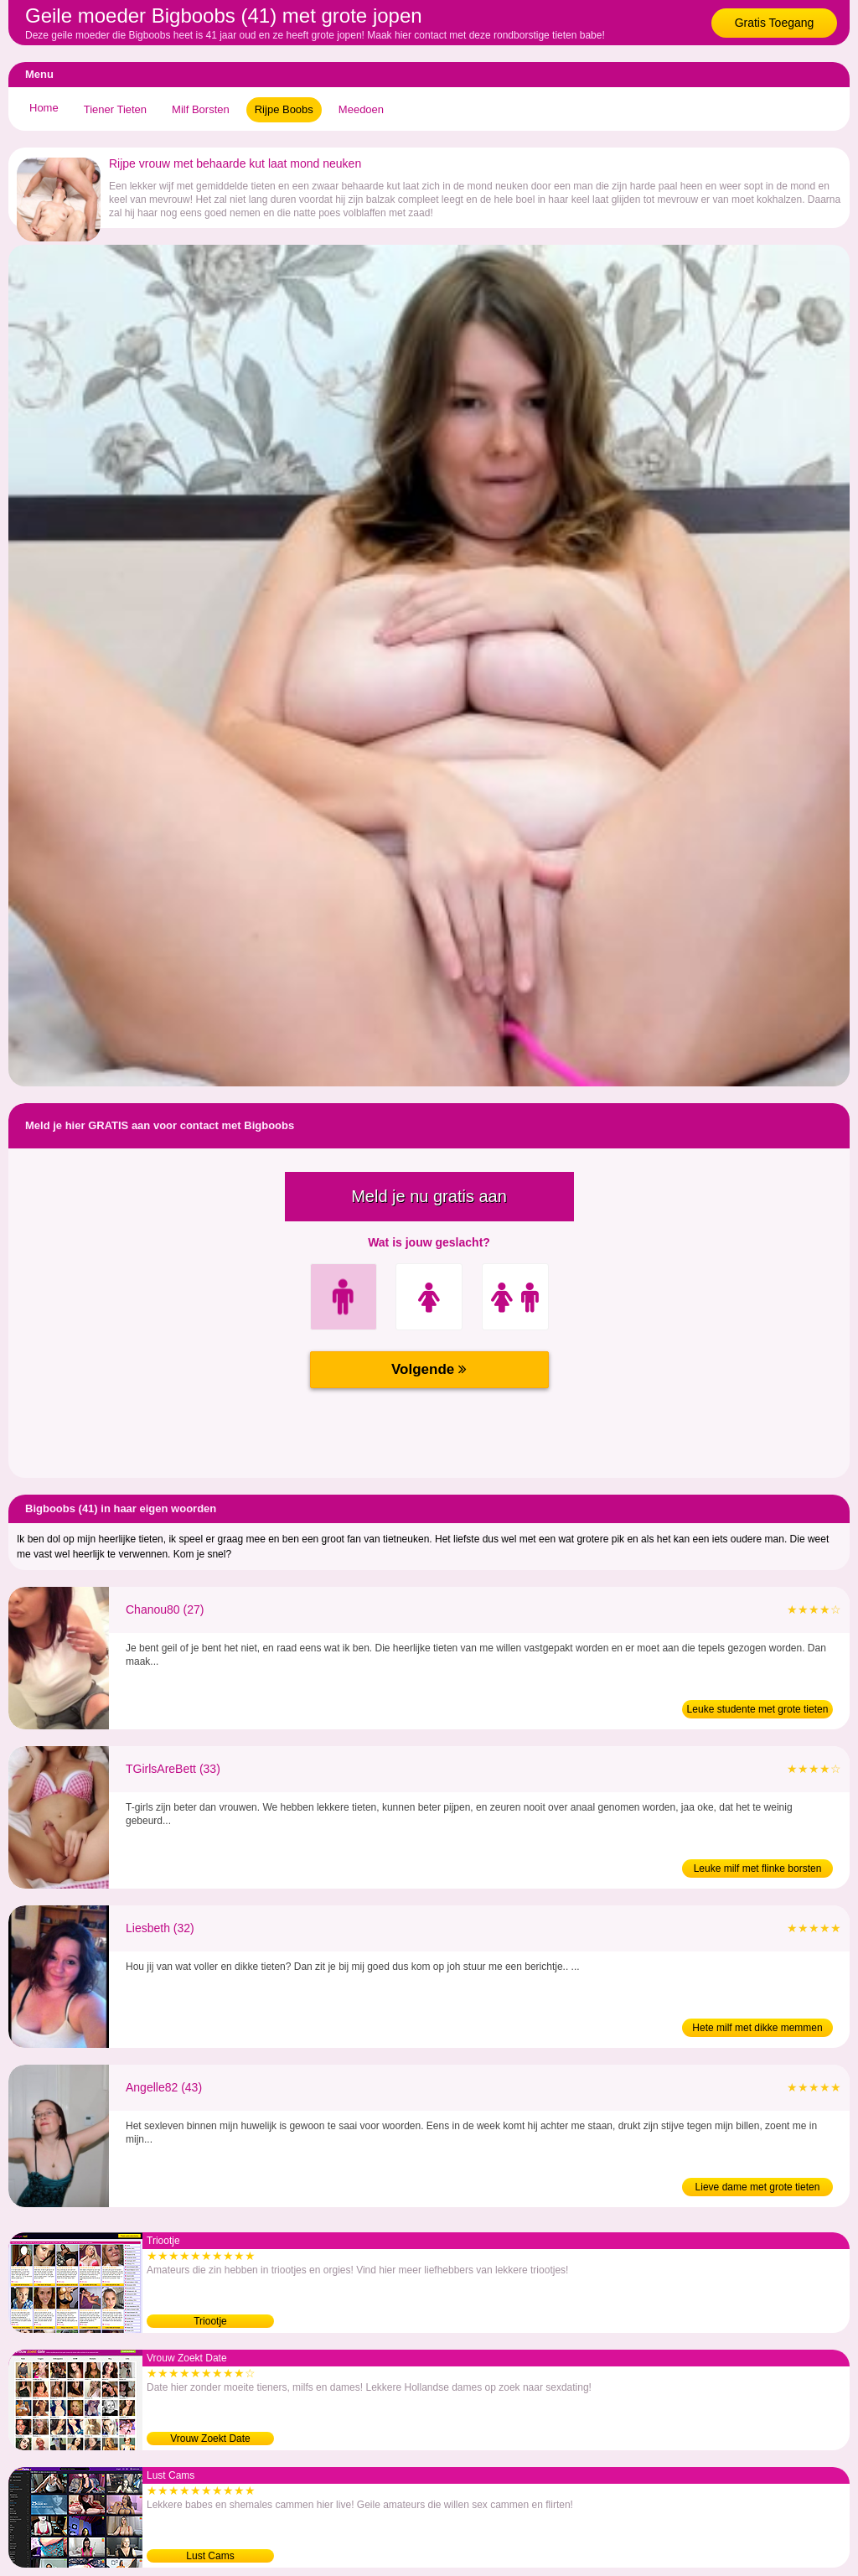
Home (44, 107)
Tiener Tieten (115, 109)
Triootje (210, 2321)
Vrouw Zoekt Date (210, 2438)
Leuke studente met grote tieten (758, 1709)
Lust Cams (210, 2556)
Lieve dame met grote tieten (757, 2187)
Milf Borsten (201, 109)
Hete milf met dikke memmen (757, 2028)
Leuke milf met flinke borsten (758, 1868)
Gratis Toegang (774, 22)
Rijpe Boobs (284, 109)
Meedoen (361, 109)
